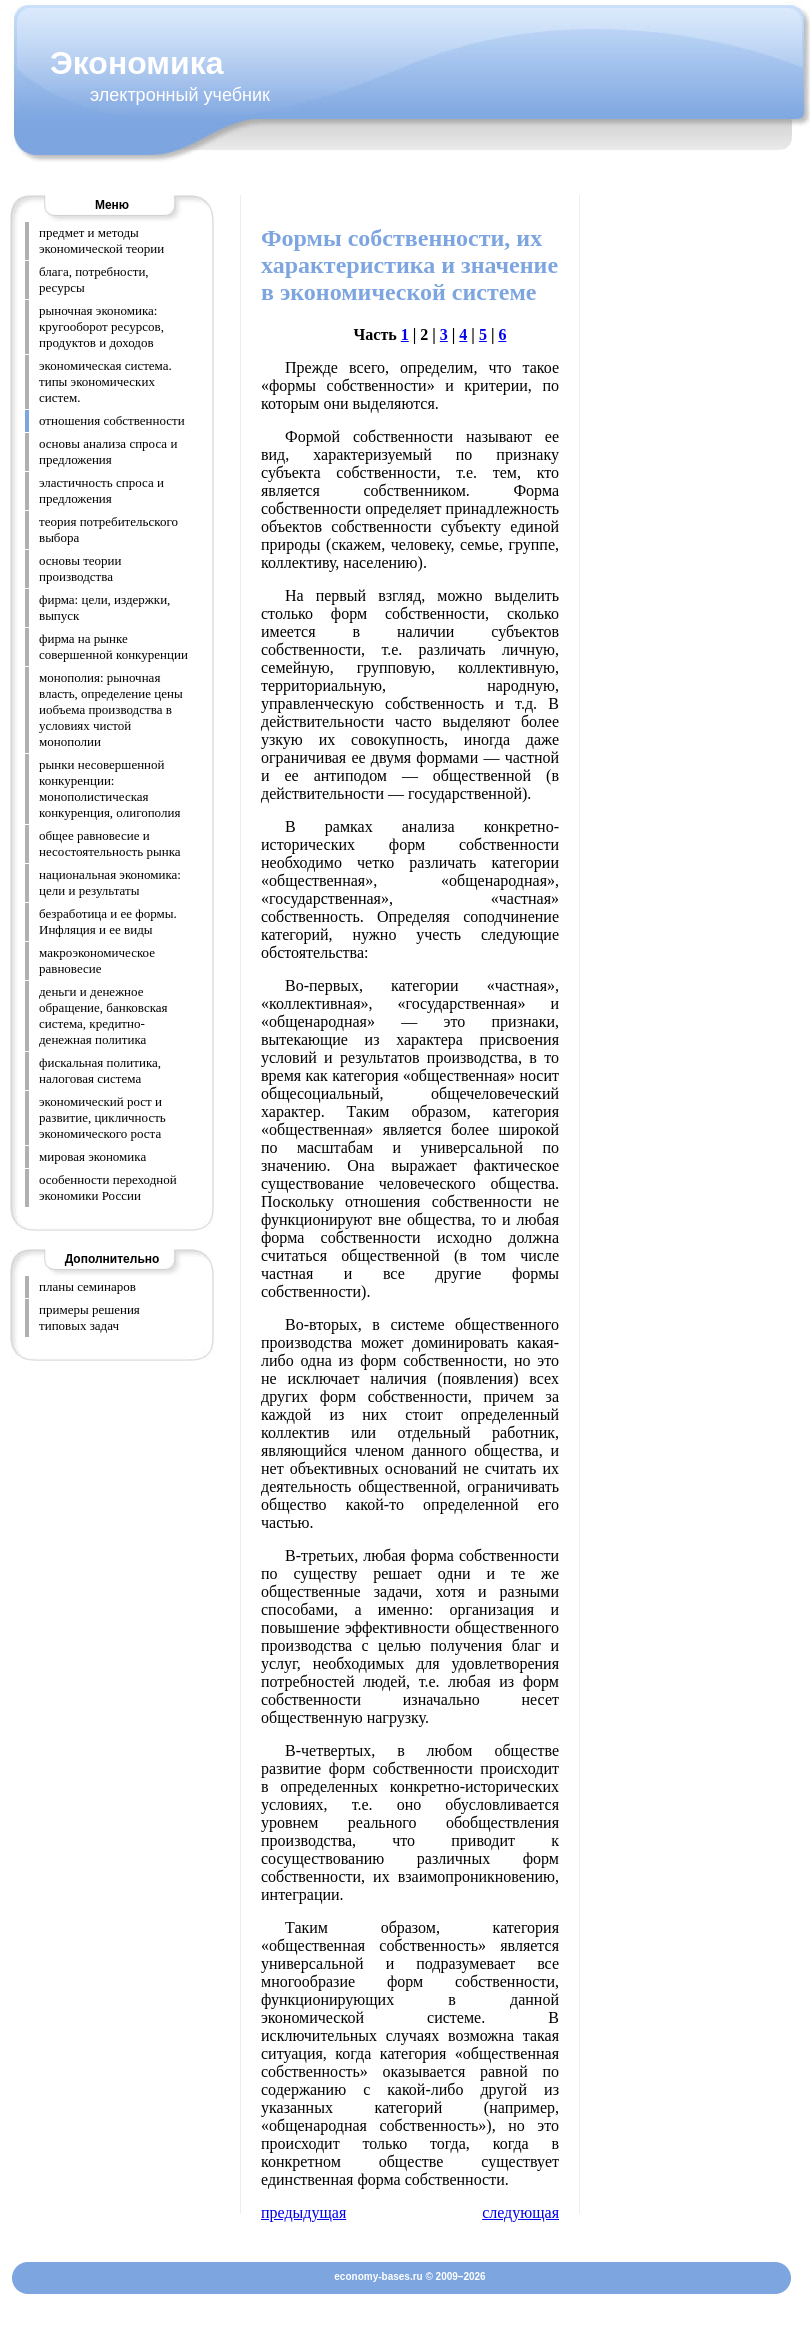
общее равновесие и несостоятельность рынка (110, 843)
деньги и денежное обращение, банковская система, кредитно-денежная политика (103, 1015)
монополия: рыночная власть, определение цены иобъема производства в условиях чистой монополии (111, 709)
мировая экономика (92, 1156)
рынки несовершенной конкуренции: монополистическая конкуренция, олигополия (109, 788)
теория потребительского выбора (108, 529)
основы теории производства (80, 568)
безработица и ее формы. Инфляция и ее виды (108, 921)
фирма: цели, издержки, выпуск (104, 607)
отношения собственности (112, 420)
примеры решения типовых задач (89, 1317)
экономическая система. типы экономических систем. (105, 381)
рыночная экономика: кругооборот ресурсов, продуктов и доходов (101, 326)
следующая (520, 2212)
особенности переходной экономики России (108, 1187)
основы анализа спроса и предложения (108, 451)
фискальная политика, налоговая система (100, 1070)
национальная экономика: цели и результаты (110, 882)
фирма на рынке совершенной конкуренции (113, 646)
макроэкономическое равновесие (97, 960)
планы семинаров (87, 1286)
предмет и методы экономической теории (101, 240)
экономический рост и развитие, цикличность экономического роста (102, 1117)
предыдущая (303, 2212)
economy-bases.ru (378, 2276)
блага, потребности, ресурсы (94, 279)
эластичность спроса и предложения (101, 490)
